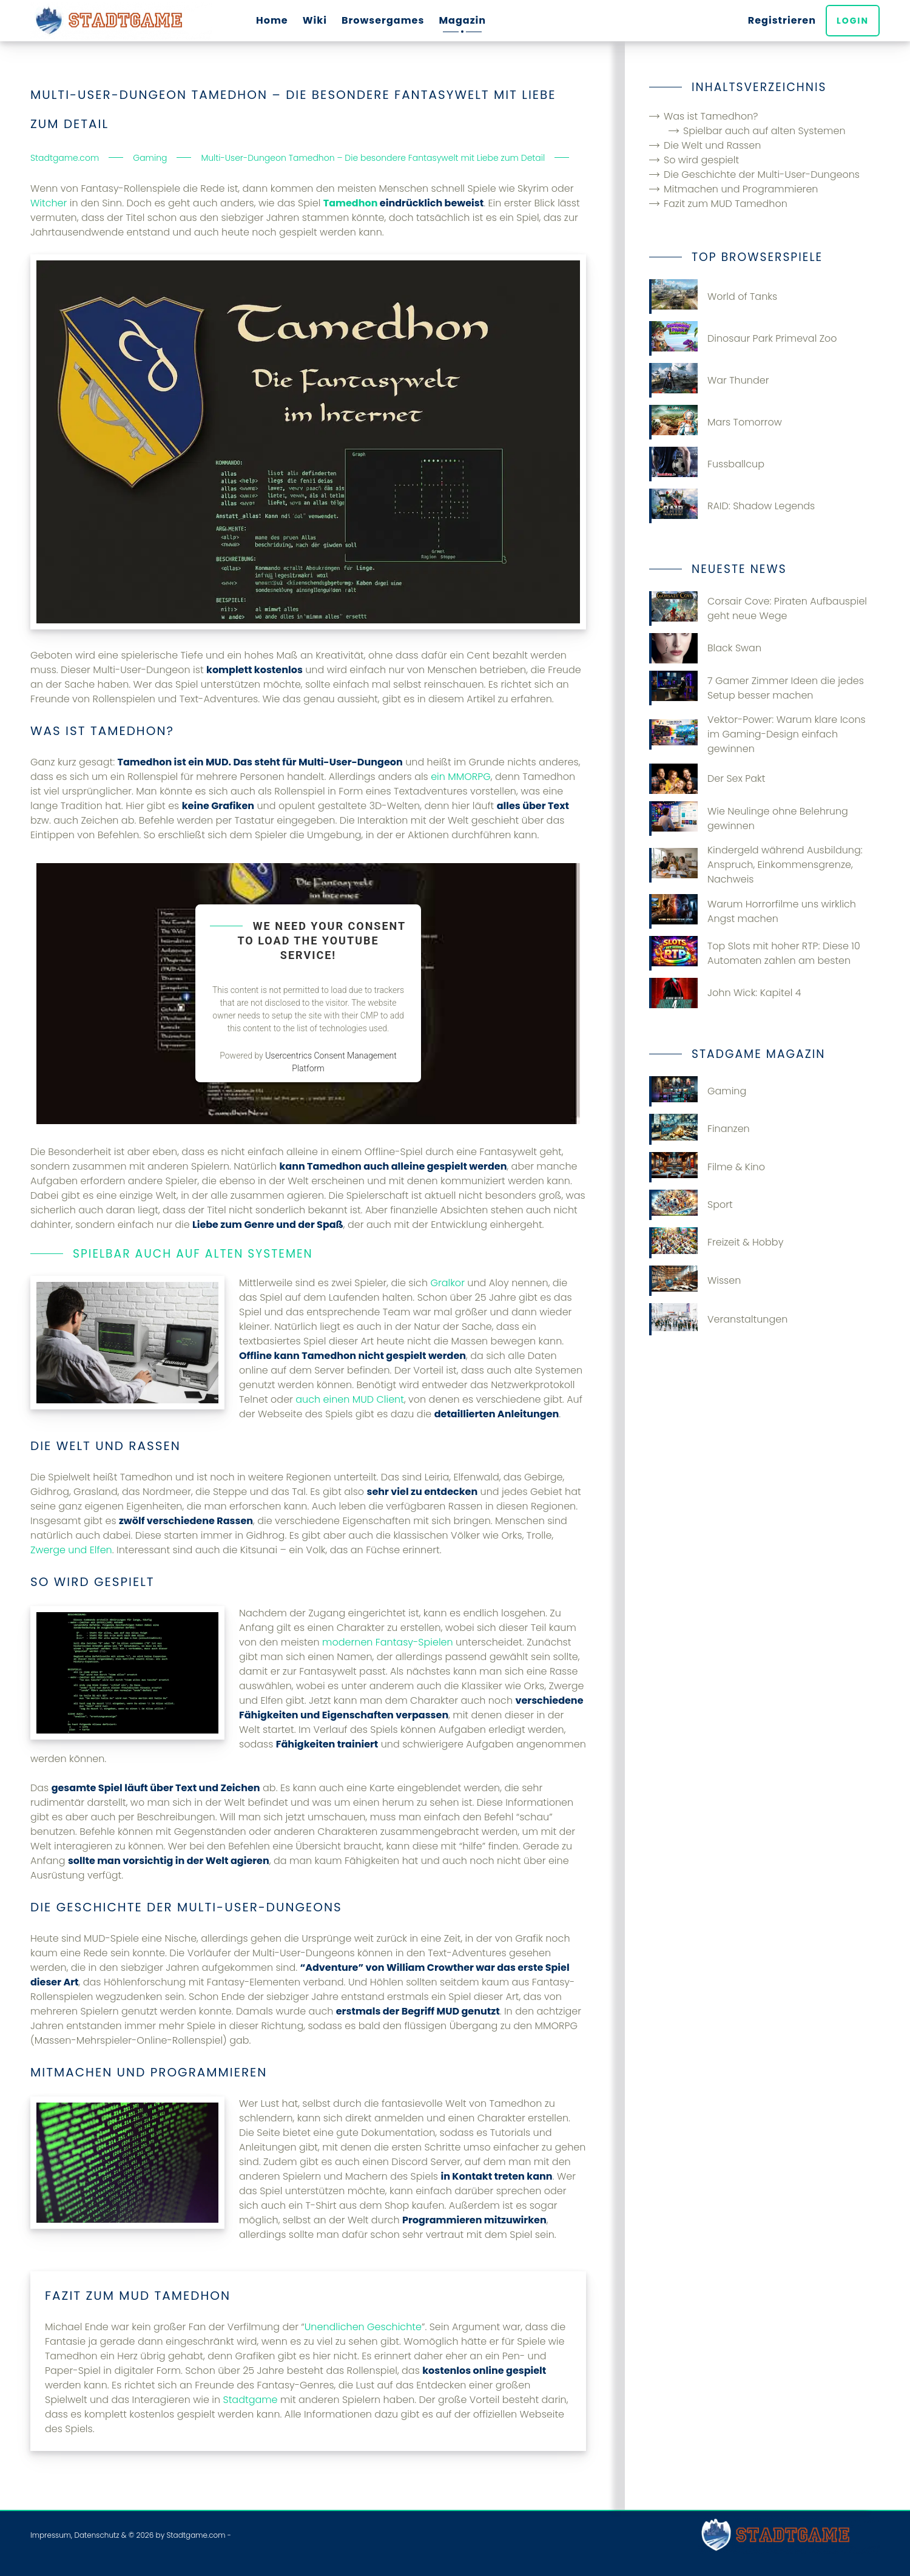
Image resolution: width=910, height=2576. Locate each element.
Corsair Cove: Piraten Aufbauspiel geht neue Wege (758, 608)
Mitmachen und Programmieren (741, 189)
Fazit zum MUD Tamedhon (725, 204)
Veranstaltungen (718, 1319)
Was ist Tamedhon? (711, 116)
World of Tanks (713, 296)
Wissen (695, 1281)
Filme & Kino (707, 1167)
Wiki (315, 20)
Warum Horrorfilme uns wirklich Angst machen (752, 911)
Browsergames (383, 20)
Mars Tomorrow (715, 422)
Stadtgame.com (195, 2535)
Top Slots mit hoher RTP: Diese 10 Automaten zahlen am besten (754, 953)
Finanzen (699, 1129)
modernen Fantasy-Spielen (387, 1642)
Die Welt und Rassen (712, 145)
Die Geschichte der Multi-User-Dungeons (762, 174)
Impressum (50, 2535)
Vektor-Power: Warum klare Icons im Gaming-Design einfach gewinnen (757, 734)
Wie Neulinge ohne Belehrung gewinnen (748, 818)
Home (272, 20)
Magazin (462, 20)
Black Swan (705, 648)
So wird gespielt (701, 160)
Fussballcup (706, 464)
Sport (691, 1205)
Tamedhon (350, 203)
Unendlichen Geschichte (363, 2327)
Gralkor (447, 1283)
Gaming (697, 1091)
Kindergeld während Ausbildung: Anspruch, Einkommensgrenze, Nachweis (756, 864)
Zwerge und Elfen (71, 1550)
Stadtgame (250, 2400)
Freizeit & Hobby (716, 1242)
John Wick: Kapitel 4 (725, 993)
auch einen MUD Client (349, 1399)
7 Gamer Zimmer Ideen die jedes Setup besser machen (756, 688)
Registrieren (782, 20)
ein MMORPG (461, 777)
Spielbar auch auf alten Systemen (764, 131)
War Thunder (709, 380)
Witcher (48, 203)
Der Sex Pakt (707, 779)
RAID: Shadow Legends (732, 506)
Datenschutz (96, 2535)
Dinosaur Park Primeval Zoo (743, 338)
